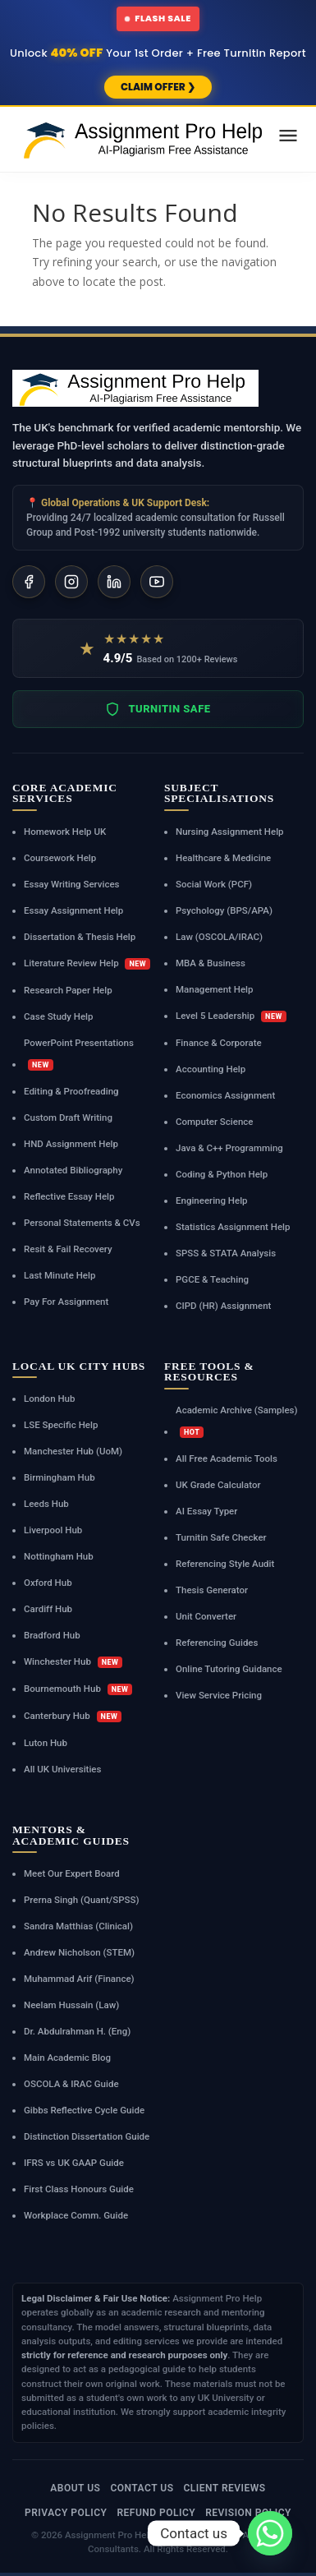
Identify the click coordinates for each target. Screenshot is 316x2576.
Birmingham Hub (59, 1477)
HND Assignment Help (71, 1144)
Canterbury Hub (72, 1716)
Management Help (215, 989)
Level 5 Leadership (231, 1016)
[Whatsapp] (270, 2533)
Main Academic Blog (67, 2057)
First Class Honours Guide (79, 2189)
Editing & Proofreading (71, 1091)
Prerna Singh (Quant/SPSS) (82, 1900)
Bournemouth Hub (78, 1689)
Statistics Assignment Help (233, 1227)
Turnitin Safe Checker (221, 1537)
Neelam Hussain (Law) (71, 2005)
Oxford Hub (48, 1582)
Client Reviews (224, 2488)
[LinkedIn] (114, 581)
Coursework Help (60, 858)
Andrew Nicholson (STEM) (79, 1952)
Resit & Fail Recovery (68, 1249)
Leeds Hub (46, 1503)
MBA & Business (210, 963)
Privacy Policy (66, 2512)
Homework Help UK (65, 831)
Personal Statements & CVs (82, 1222)
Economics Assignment (225, 1095)
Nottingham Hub (59, 1556)
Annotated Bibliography (73, 1170)
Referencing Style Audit (225, 1563)
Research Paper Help (68, 990)
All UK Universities (62, 1769)
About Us (75, 2488)
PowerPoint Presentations (79, 1054)
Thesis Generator (212, 1590)
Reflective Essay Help (69, 1196)
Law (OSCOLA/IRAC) (219, 936)
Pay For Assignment (66, 1301)
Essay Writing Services (72, 884)
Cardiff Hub (48, 1609)
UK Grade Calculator (218, 1485)
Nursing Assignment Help (230, 831)
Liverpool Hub (53, 1530)
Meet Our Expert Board (72, 1873)
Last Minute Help (59, 1275)
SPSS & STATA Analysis (226, 1253)
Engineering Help (212, 1200)
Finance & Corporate (219, 1042)
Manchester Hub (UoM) (73, 1451)
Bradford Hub (52, 1635)
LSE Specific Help (61, 1425)
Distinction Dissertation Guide (86, 2136)
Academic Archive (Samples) (237, 1421)
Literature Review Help (87, 963)
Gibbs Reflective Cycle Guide (84, 2110)
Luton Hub (45, 1743)
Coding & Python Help (222, 1174)
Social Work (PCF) (214, 884)
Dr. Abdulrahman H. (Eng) (77, 2031)
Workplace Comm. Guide (76, 2215)
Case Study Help (59, 1016)
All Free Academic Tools (226, 1458)
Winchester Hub (73, 1662)
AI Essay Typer (206, 1511)
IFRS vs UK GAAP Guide (74, 2162)
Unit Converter (206, 1616)
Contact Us (141, 2488)
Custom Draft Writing (68, 1117)
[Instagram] (71, 581)
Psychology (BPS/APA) (224, 910)
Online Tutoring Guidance (229, 1669)
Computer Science (214, 1121)
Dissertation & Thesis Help (79, 936)
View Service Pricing (219, 1695)
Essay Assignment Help (73, 910)
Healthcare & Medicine (223, 858)
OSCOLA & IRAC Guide (71, 2084)
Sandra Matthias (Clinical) (78, 1926)
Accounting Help (210, 1069)
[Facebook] (28, 581)
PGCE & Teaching (212, 1279)
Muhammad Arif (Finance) (79, 1978)
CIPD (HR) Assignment (223, 1305)
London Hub (49, 1398)
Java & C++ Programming (229, 1148)
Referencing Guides (217, 1642)
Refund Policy (156, 2512)
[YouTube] (156, 581)
